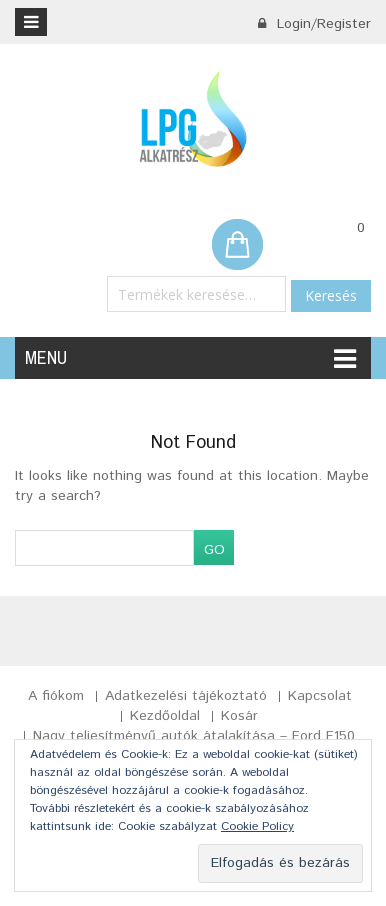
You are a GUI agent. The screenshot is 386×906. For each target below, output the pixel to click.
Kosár (239, 716)
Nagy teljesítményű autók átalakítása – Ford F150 (194, 736)
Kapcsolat (320, 696)
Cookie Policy (257, 826)
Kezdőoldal (165, 716)
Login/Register (314, 24)
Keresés (331, 295)
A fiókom (56, 696)
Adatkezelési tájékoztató (186, 696)
